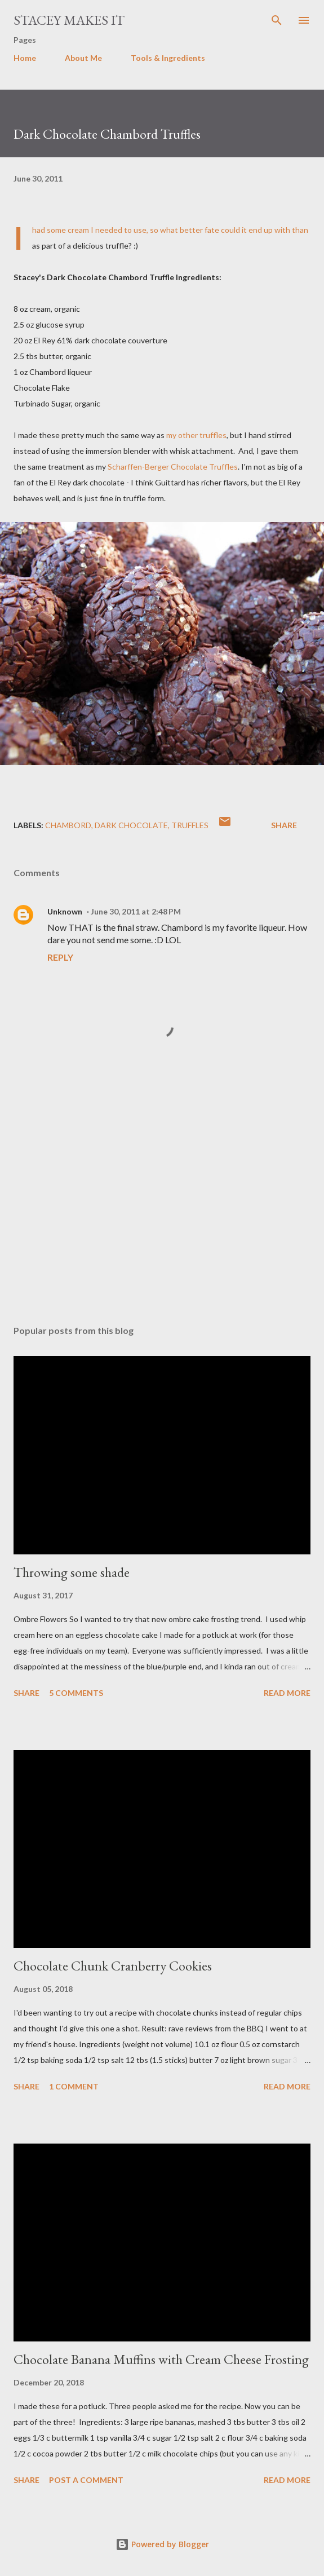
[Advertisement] (162, 1210)
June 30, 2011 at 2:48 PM (136, 911)
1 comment (74, 2086)
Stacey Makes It (69, 20)
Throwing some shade (72, 1572)
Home (25, 58)
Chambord (68, 825)
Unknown (64, 911)
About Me (83, 58)
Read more (287, 1693)
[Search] (276, 20)
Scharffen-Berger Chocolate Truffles (173, 466)
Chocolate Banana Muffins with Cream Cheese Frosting (161, 2359)
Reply (60, 957)
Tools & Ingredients (168, 58)
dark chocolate (131, 825)
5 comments (76, 1693)
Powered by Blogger (162, 2544)
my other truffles (196, 435)
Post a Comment (86, 2480)
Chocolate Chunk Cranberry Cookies (113, 1965)
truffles (189, 825)
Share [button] (284, 825)
